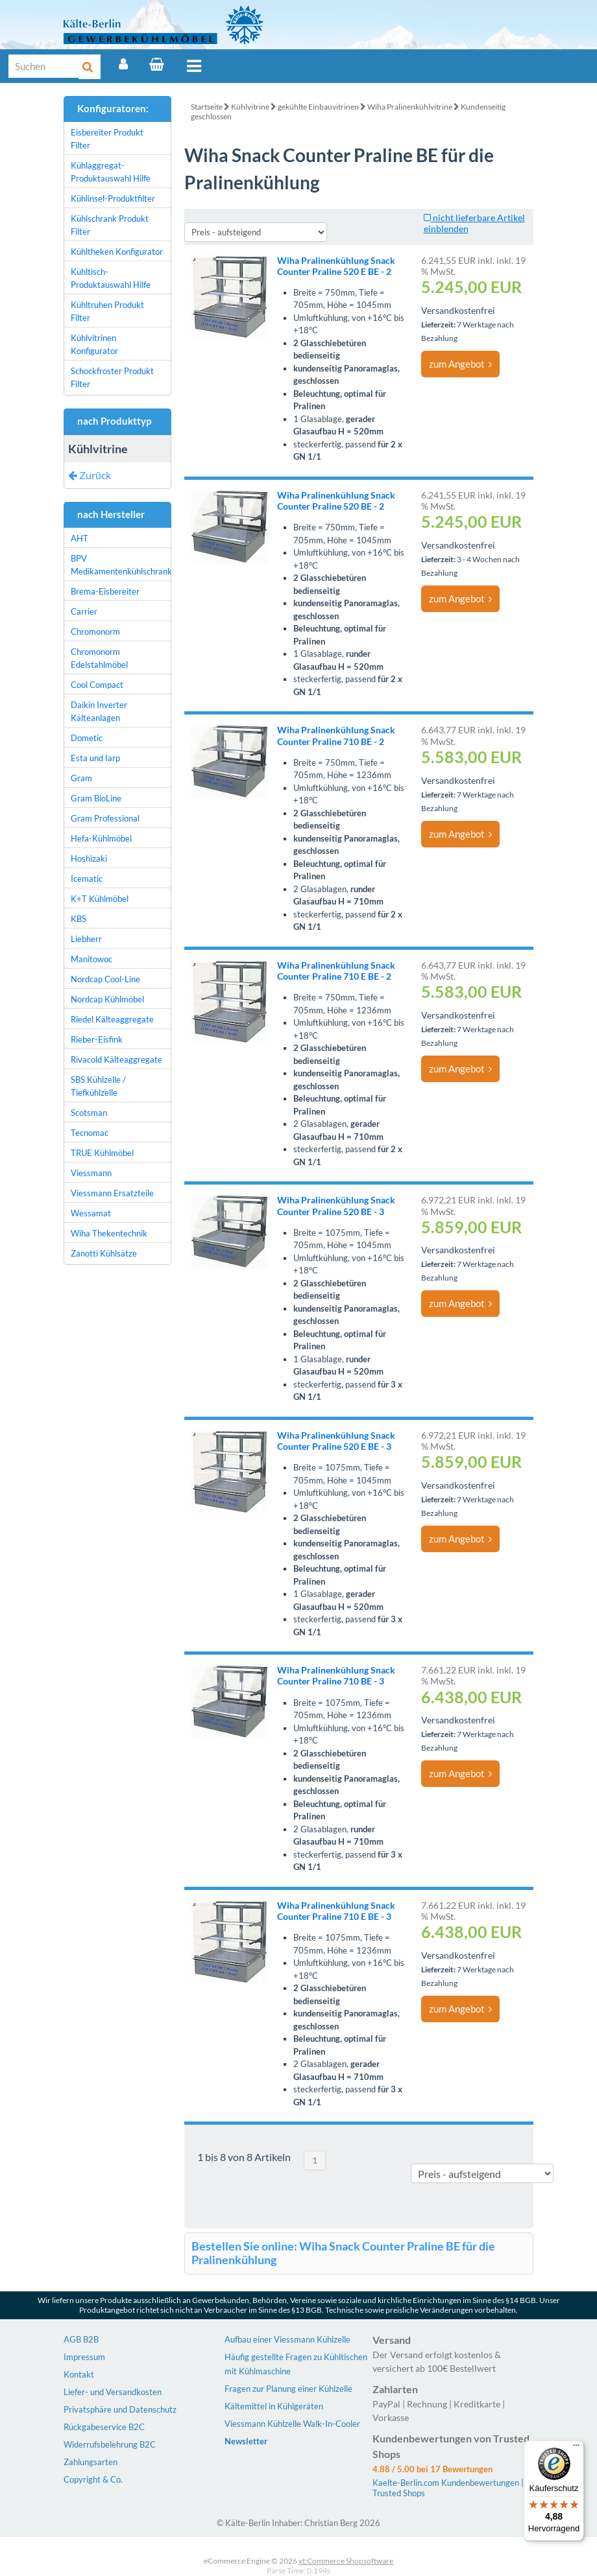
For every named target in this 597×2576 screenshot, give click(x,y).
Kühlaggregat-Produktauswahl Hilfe (111, 171)
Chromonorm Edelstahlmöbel (99, 658)
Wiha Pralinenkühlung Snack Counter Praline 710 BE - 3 (336, 1675)
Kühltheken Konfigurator (117, 251)
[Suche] (44, 66)
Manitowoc (91, 959)
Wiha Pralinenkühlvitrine (409, 107)
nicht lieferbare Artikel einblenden (474, 223)
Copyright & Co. (93, 2479)
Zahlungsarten (90, 2462)
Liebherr (86, 939)
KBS (78, 919)
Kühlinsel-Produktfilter (113, 198)
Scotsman (89, 1112)
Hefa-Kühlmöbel (101, 838)
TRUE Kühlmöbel (102, 1153)
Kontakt (79, 2374)
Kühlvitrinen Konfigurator (94, 344)
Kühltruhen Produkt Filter (107, 311)
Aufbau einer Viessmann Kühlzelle (287, 2339)
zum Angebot (460, 364)
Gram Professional (105, 818)
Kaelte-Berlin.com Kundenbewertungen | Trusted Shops (448, 2487)
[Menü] (576, 2448)
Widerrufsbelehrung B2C (110, 2444)
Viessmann (91, 1173)
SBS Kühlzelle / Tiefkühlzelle (98, 1086)
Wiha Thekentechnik (109, 1233)
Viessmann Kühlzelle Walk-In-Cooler (292, 2423)
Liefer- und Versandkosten (113, 2392)
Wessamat (91, 1213)
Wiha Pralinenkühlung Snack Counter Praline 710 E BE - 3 (336, 1911)
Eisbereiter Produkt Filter (107, 138)
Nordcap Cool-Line (105, 979)
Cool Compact (97, 684)
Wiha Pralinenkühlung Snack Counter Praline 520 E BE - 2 (336, 266)
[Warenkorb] (157, 64)
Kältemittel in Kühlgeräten (274, 2406)
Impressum (84, 2357)
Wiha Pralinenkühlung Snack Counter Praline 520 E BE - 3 (336, 1441)
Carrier (84, 611)
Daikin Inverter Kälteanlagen (99, 711)
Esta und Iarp (95, 758)
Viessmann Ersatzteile (112, 1193)
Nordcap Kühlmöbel (107, 999)
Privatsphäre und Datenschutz (120, 2409)
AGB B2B (81, 2339)
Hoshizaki (89, 858)
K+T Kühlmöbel (99, 898)
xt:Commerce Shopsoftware (345, 2561)
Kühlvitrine (250, 107)
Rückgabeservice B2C (104, 2427)
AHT (79, 538)
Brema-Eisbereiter (105, 591)
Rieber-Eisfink (97, 1039)
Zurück (89, 475)
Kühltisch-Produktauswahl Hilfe (111, 278)
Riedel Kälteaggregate (112, 1019)
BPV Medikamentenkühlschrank (121, 564)
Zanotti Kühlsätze (104, 1253)
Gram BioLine (96, 798)
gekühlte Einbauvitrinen (318, 107)
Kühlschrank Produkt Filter (110, 225)
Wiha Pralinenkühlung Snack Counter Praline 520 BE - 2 (336, 501)
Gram (81, 778)
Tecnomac (89, 1133)
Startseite (207, 107)
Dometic (87, 738)
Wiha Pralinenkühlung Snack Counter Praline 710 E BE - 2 (336, 971)
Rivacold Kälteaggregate (116, 1059)
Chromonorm (95, 631)
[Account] (123, 64)
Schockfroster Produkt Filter (112, 377)
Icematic (87, 878)
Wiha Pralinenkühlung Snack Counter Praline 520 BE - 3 (336, 1205)
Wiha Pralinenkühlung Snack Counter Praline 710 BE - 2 (336, 735)
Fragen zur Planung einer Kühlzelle (288, 2388)
